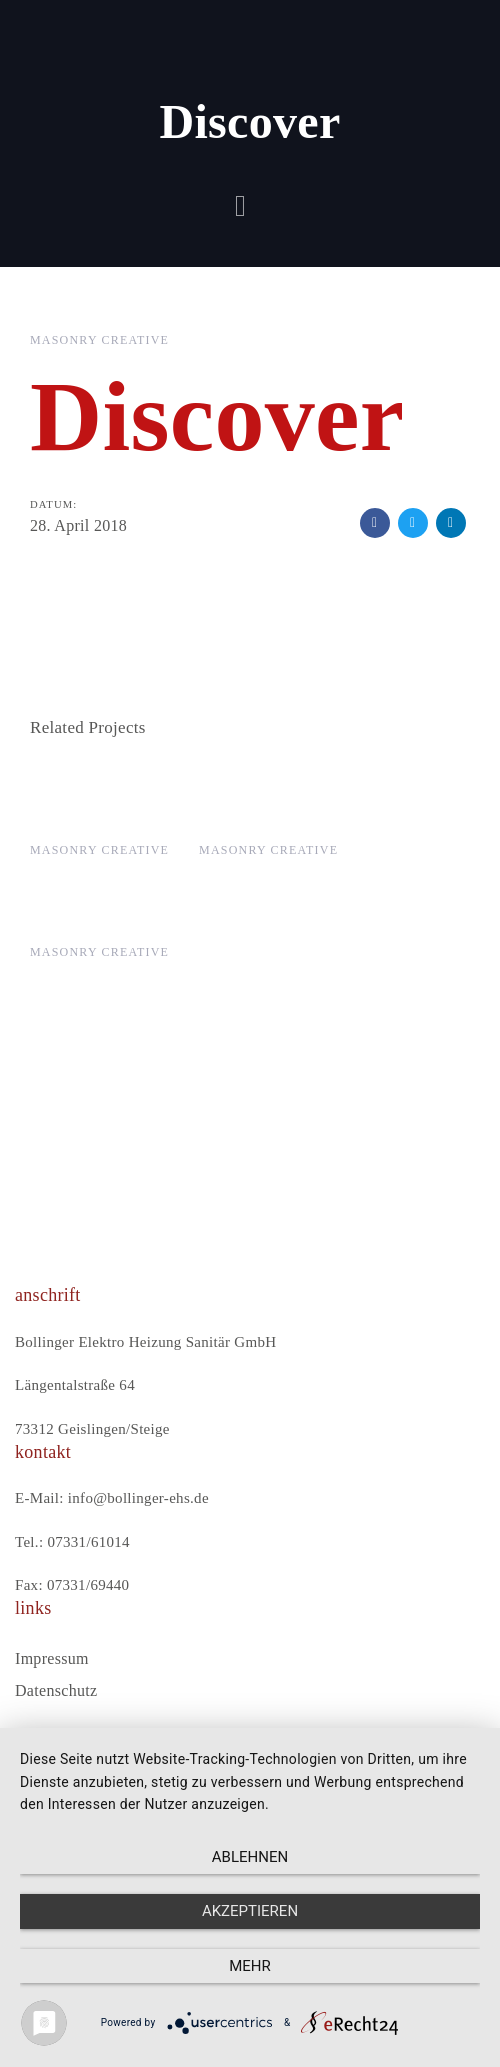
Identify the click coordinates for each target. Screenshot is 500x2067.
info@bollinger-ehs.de (138, 1498)
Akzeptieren (250, 1911)
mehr (250, 1966)
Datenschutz (56, 1690)
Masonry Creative (99, 340)
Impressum (52, 1658)
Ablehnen (250, 1857)
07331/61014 (88, 1542)
